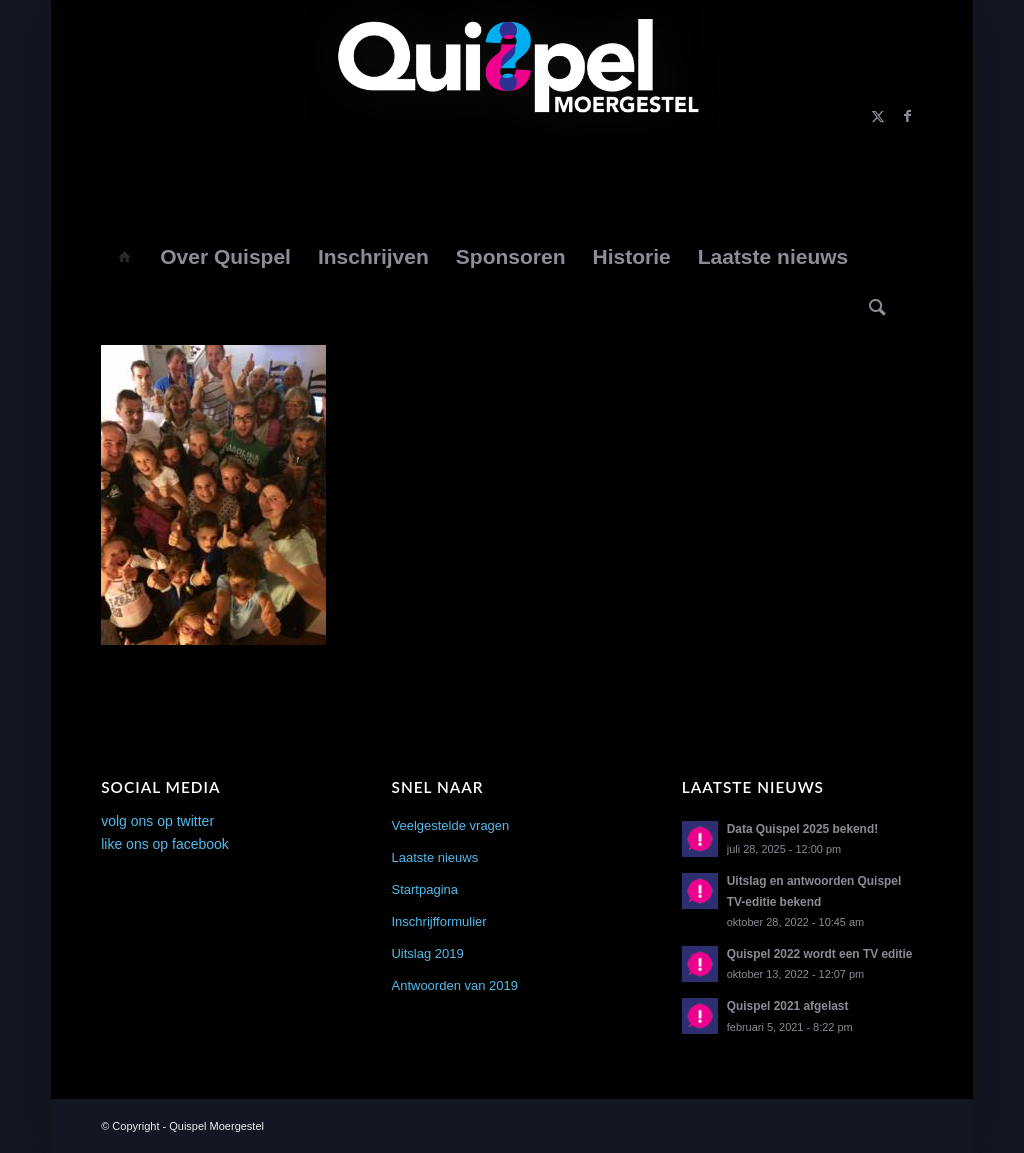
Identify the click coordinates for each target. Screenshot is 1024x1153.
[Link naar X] (878, 116)
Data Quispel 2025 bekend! (802, 829)
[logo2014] (512, 116)
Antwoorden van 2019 (454, 985)
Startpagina (424, 889)
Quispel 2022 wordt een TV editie (820, 954)
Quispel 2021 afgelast (788, 1006)
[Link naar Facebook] (908, 116)
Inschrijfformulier (438, 921)
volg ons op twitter (157, 821)
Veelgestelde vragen (450, 825)
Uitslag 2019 (427, 953)
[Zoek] (878, 307)
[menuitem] (123, 257)
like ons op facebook (165, 844)
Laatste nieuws (434, 857)
